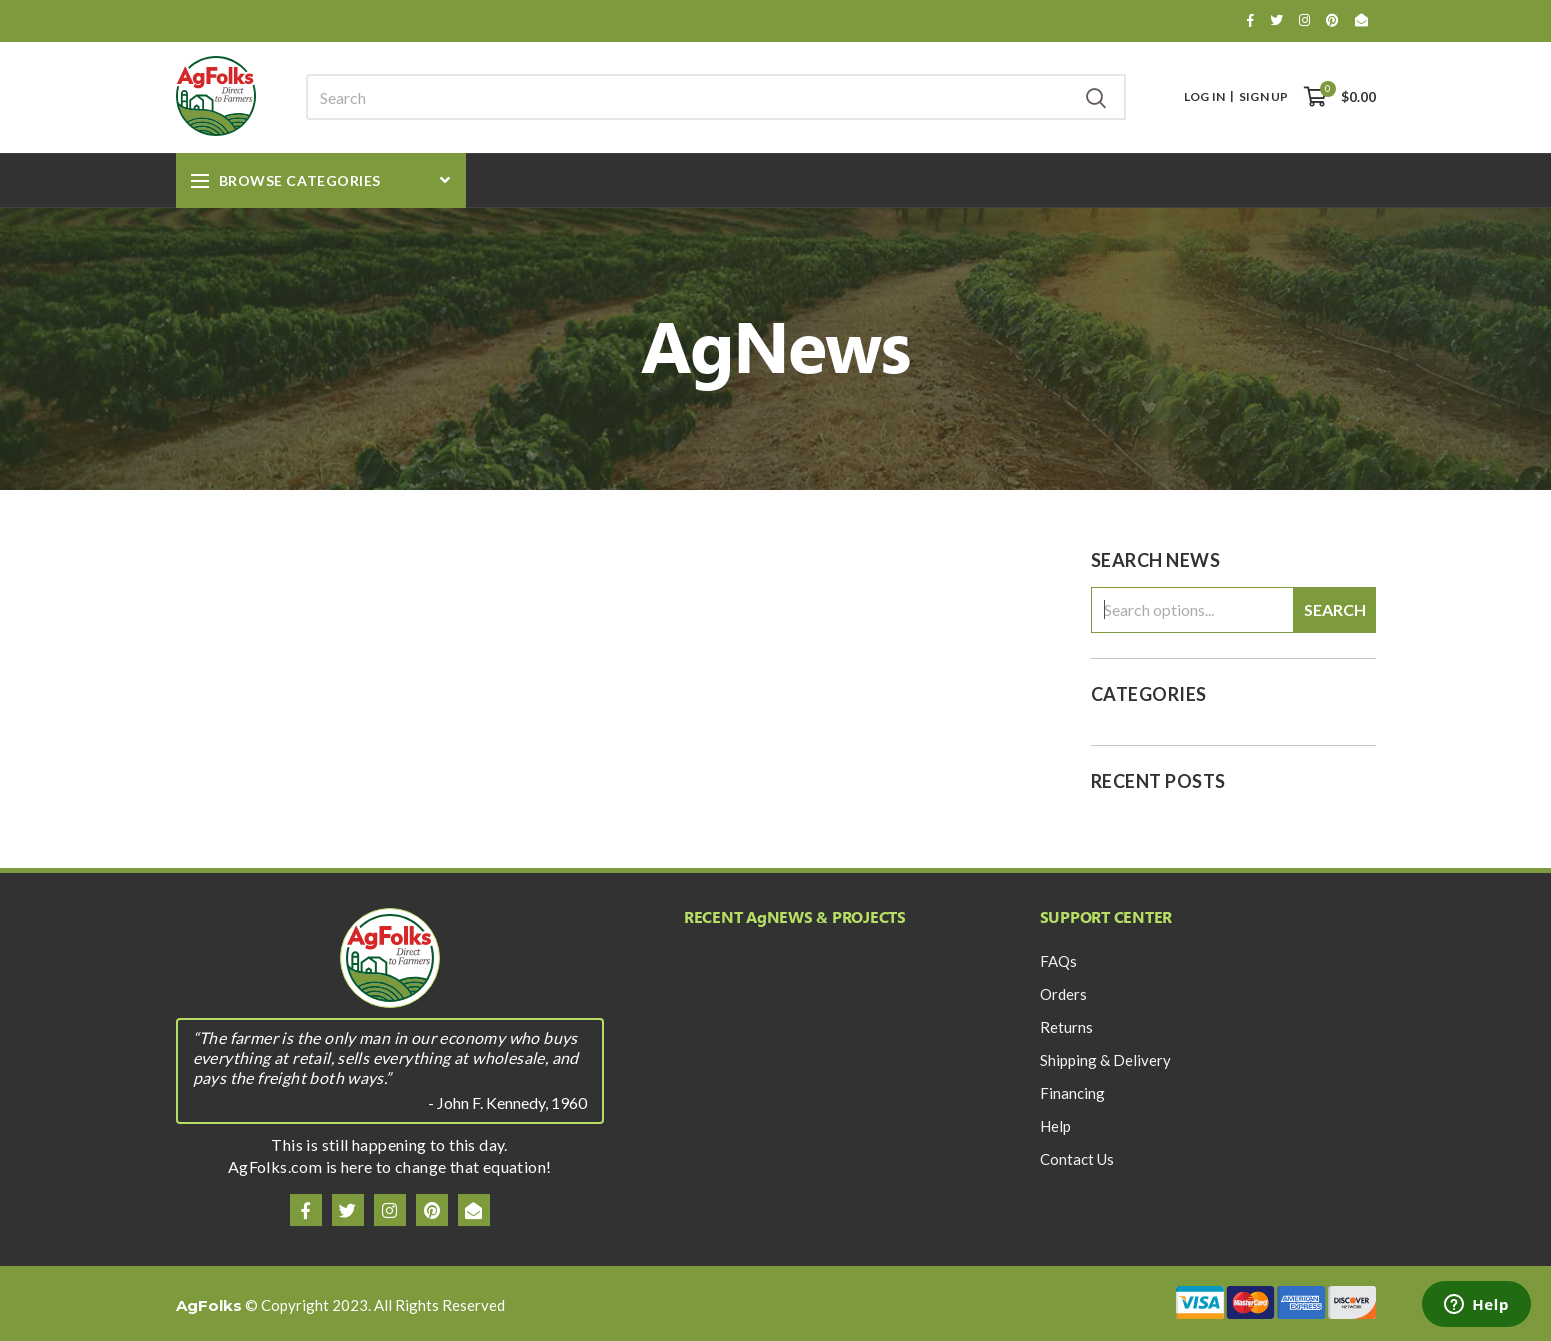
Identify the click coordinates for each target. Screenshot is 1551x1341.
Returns (1066, 1027)
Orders (1063, 994)
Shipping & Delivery (1105, 1060)
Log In (1204, 97)
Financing (1072, 1093)
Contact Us (1077, 1159)
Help (1055, 1126)
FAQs (1058, 961)
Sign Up (1263, 97)
